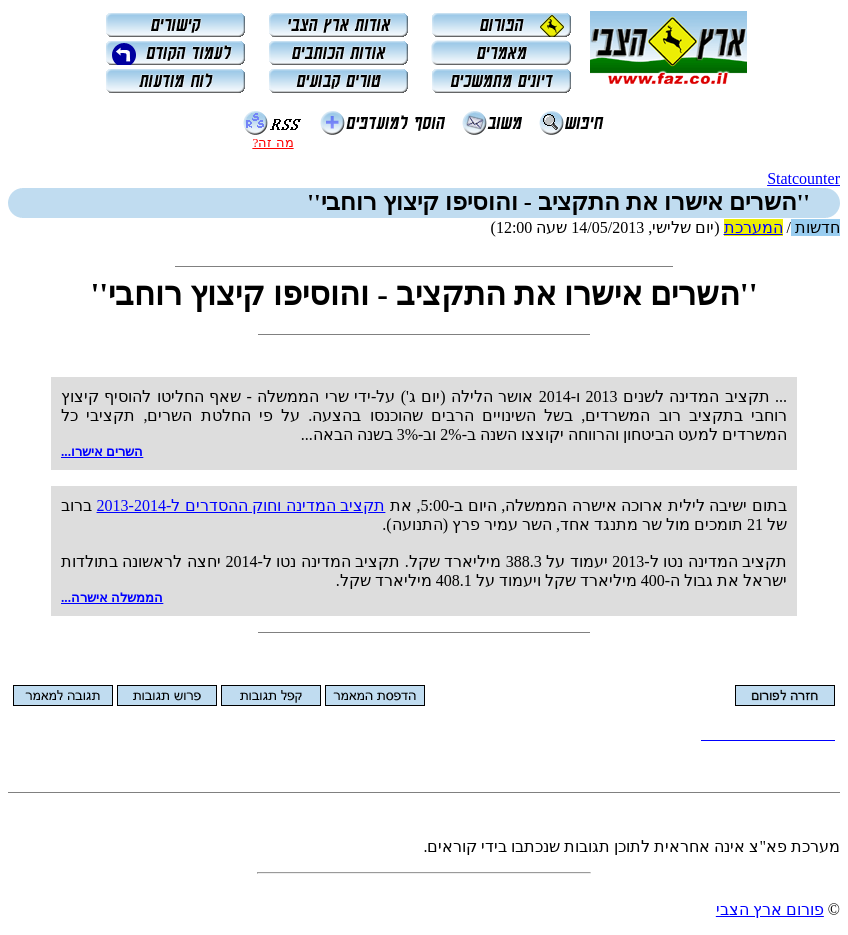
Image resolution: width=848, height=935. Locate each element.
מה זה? (272, 142)
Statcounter (803, 178)
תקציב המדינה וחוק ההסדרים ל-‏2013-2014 (241, 505)
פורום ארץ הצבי (770, 909)
